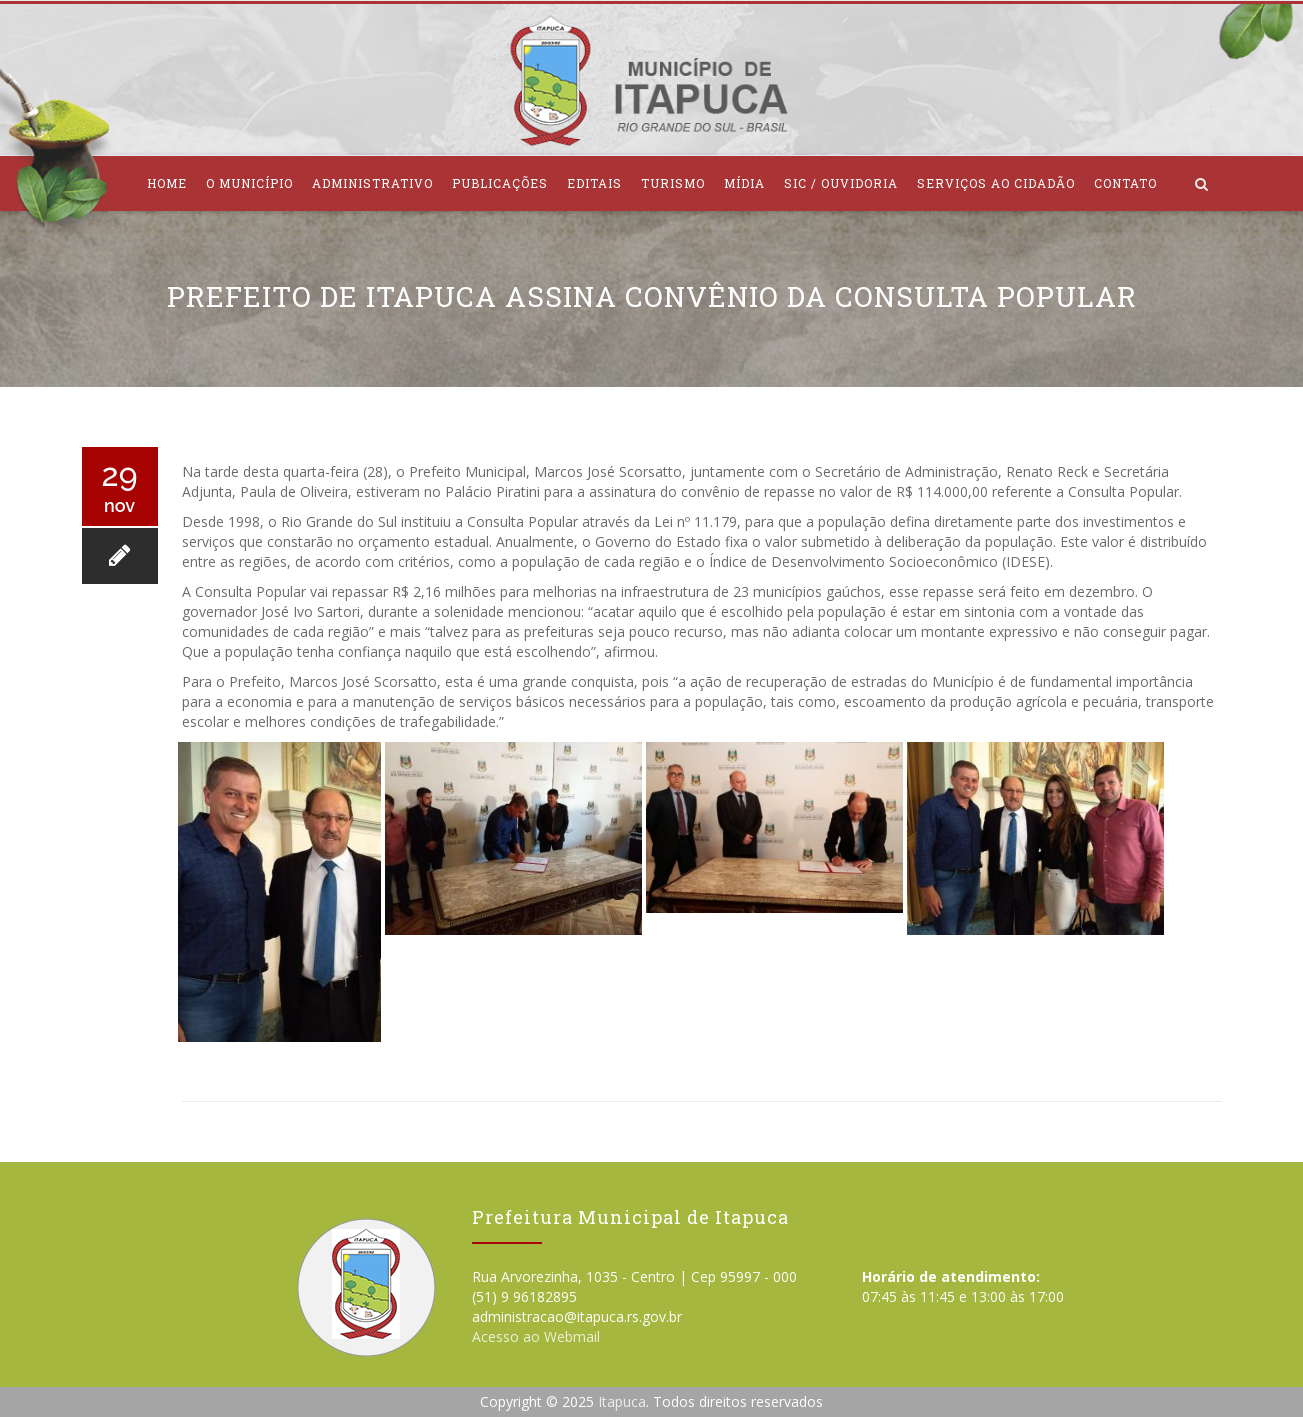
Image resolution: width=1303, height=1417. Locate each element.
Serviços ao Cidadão (996, 183)
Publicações (500, 183)
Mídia (744, 183)
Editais (594, 183)
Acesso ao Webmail (536, 1336)
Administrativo (372, 183)
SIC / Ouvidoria (841, 183)
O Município (249, 183)
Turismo (673, 183)
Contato (1125, 183)
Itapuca (622, 1401)
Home (167, 183)
